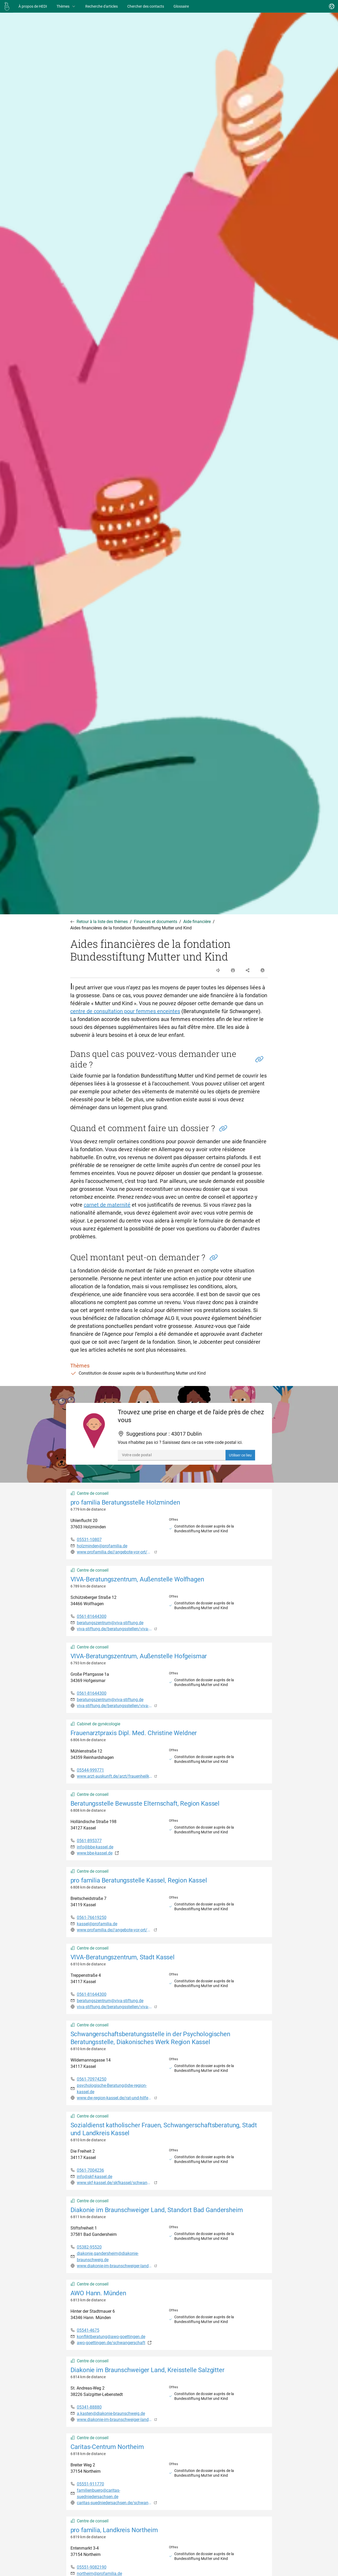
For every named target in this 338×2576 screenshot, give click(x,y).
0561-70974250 (91, 2079)
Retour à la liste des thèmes (102, 921)
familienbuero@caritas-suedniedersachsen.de (98, 2493)
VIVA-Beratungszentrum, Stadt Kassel (123, 1957)
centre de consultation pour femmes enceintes (125, 1011)
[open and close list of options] (233, 970)
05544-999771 (90, 1770)
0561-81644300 (91, 1616)
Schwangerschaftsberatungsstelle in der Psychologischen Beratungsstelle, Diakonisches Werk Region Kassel (150, 2038)
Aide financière (197, 921)
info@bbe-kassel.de (95, 1846)
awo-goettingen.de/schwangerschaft (111, 2342)
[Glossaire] (181, 6)
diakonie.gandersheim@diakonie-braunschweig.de (108, 2256)
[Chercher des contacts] (146, 6)
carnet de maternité (107, 1205)
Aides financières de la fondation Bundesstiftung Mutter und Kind (131, 927)
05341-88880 (89, 2407)
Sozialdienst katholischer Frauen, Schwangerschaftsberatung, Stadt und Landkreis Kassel (164, 2129)
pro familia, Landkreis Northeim (114, 2530)
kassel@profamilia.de (97, 1923)
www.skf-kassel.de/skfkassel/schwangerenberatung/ (114, 2182)
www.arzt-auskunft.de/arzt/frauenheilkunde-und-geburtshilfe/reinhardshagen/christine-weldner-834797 (114, 1776)
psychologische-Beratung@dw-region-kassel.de (112, 2088)
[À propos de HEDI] (33, 6)
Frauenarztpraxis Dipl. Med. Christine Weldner (134, 1733)
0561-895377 (89, 1840)
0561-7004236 (90, 2170)
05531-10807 (89, 1539)
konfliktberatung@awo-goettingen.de (111, 2336)
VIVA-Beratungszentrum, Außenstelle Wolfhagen (137, 1579)
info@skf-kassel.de (94, 2176)
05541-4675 (88, 2330)
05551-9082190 (91, 2567)
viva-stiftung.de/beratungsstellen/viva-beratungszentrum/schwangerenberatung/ (114, 1628)
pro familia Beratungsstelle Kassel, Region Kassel (139, 1880)
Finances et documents (155, 921)
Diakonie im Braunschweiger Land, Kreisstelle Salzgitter (147, 2370)
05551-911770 (90, 2483)
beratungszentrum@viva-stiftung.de (110, 1622)
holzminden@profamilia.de (102, 1545)
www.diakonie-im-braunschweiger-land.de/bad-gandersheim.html (114, 2265)
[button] (259, 1059)
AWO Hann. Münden (98, 2293)
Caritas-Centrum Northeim (107, 2447)
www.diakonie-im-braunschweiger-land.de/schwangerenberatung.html (114, 2419)
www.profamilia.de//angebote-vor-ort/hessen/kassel (114, 1929)
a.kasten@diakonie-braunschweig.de (111, 2413)
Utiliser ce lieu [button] (240, 1455)
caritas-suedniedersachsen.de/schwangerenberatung (114, 2502)
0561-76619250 (91, 1917)
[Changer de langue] (331, 6)
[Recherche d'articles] (102, 6)
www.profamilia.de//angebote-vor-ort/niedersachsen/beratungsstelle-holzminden (114, 1551)
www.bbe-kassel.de (94, 1853)
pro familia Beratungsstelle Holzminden (125, 1502)
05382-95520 (89, 2247)
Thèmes (66, 6)
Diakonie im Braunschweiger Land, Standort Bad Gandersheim (157, 2210)
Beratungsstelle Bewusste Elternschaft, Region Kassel (145, 1803)
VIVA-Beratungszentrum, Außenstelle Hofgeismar (139, 1656)
